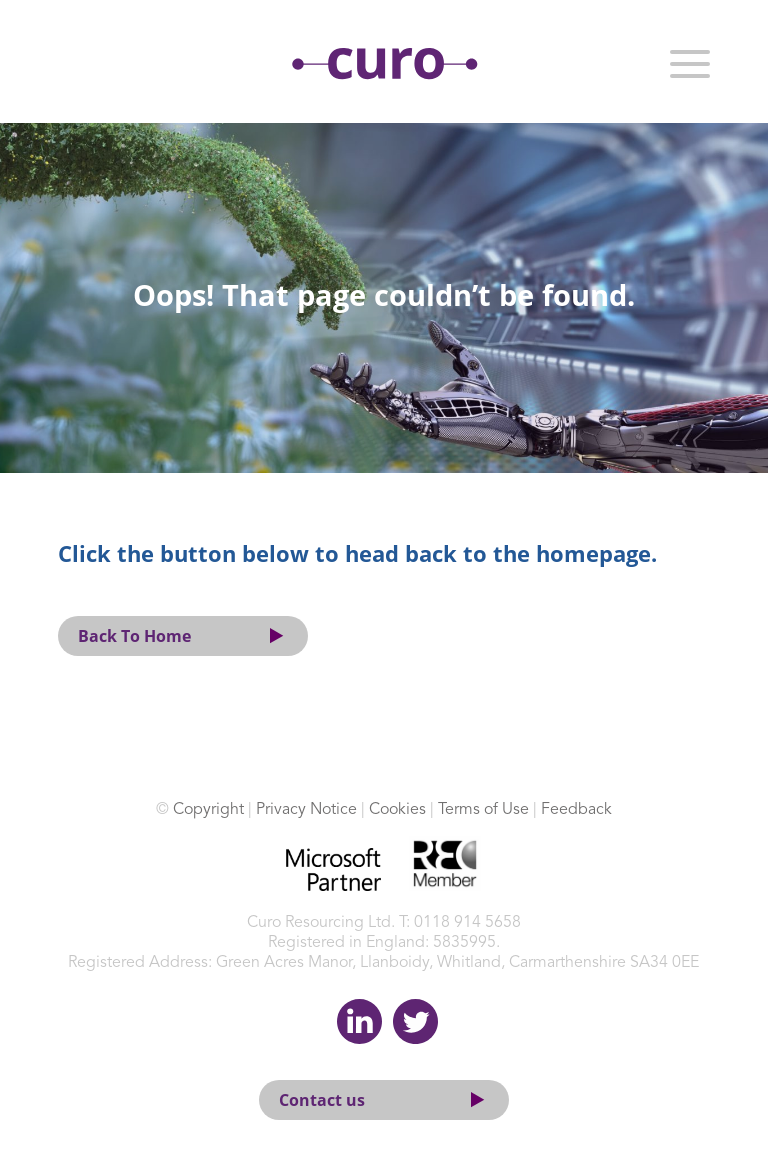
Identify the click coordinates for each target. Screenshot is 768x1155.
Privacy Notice (306, 810)
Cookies (397, 810)
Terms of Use (483, 810)
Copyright (208, 810)
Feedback (576, 810)
